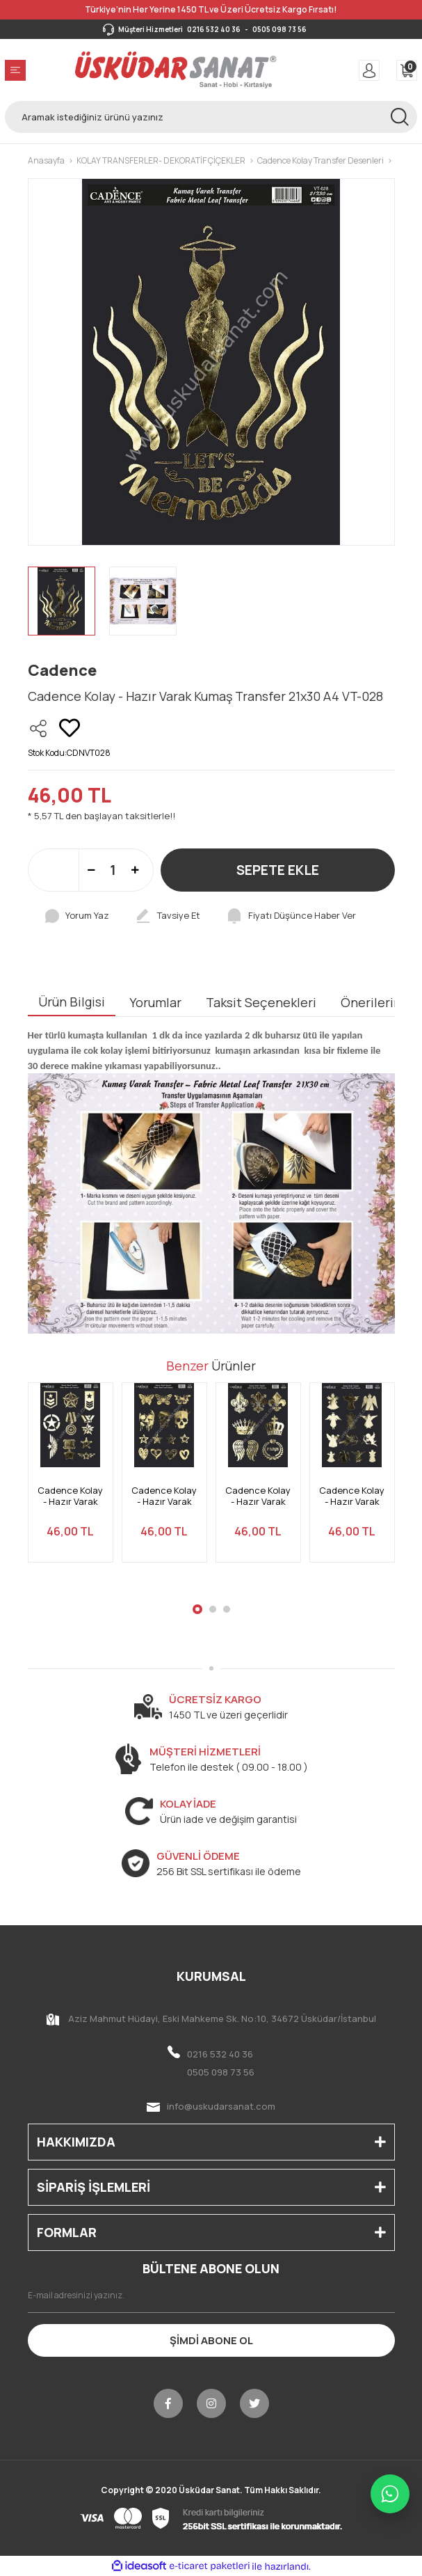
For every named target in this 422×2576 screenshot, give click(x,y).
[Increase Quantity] (135, 870)
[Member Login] (369, 70)
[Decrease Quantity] (91, 870)
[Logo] (176, 70)
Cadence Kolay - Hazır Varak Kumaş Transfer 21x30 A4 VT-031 (258, 1496)
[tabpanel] (70, 1480)
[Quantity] (113, 870)
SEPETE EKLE (277, 870)
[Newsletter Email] (211, 2295)
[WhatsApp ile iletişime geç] (390, 2493)
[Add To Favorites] (69, 728)
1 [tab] (197, 1609)
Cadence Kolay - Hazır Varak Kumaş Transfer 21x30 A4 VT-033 (70, 1496)
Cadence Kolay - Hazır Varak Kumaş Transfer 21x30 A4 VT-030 (352, 1496)
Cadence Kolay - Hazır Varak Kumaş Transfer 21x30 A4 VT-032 (164, 1496)
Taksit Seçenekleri (261, 1002)
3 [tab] (226, 1609)
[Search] (211, 117)
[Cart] (406, 70)
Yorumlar (155, 1002)
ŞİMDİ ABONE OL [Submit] (211, 2340)
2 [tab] (212, 1609)
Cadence (62, 670)
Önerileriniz (376, 1002)
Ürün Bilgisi (71, 1001)
